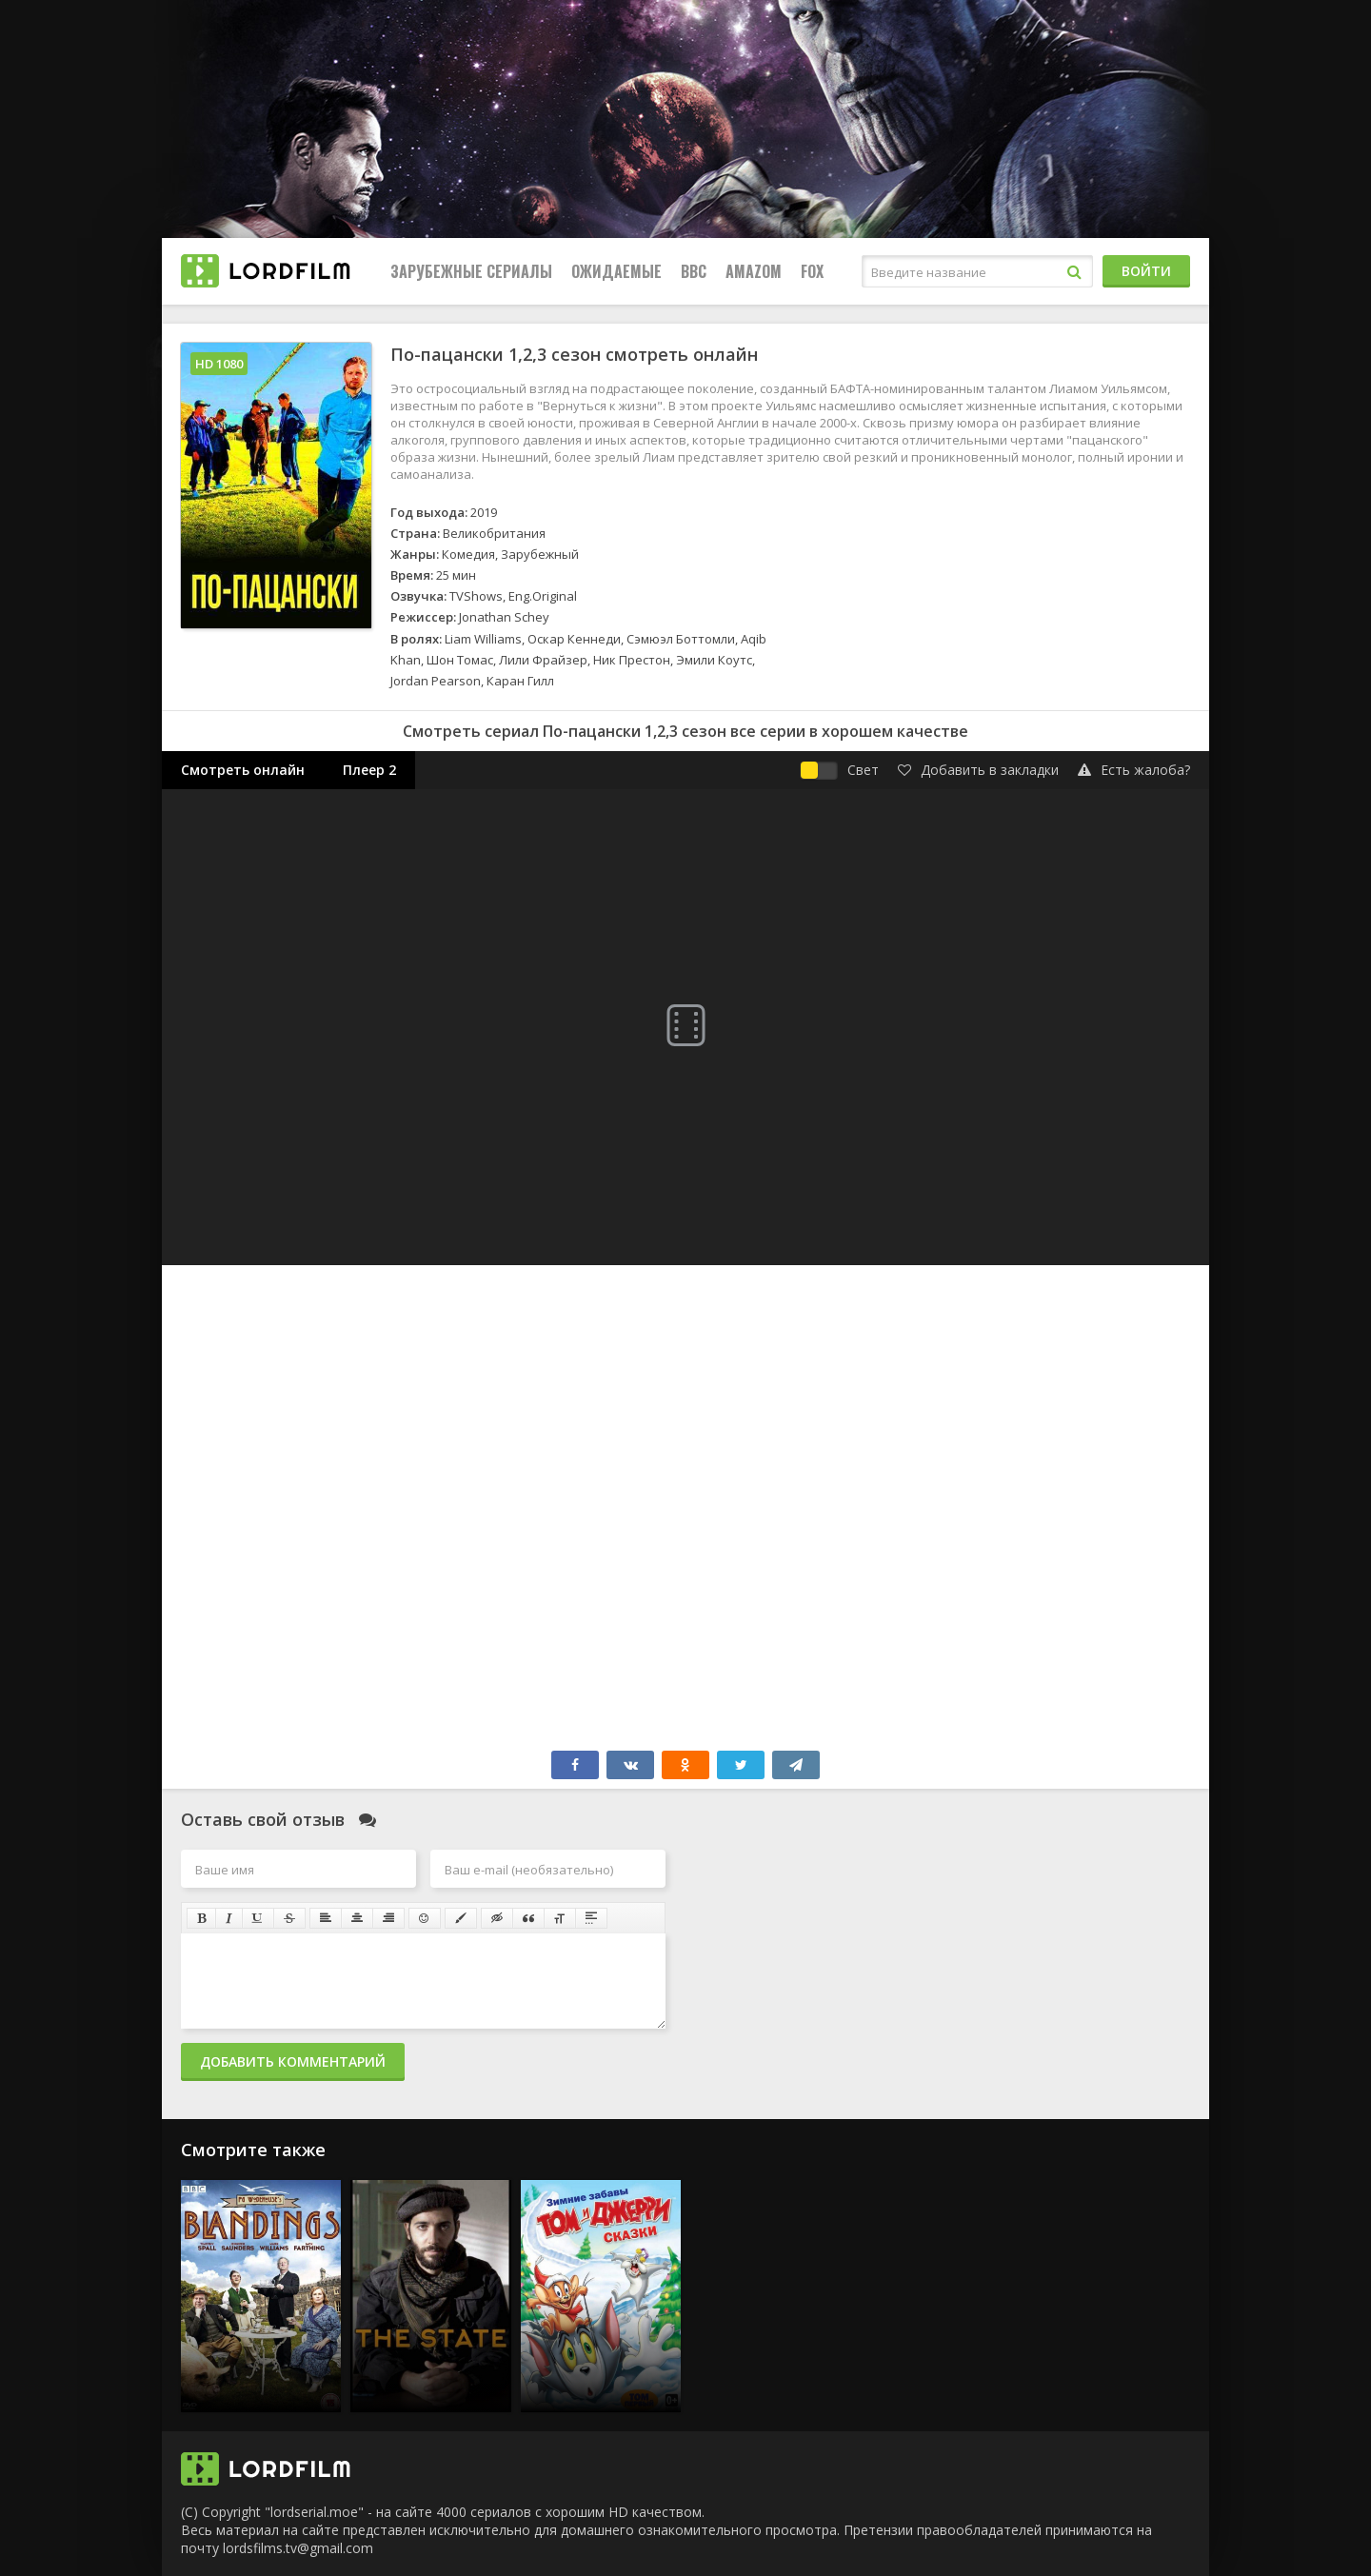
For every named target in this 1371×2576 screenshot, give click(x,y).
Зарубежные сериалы (471, 271)
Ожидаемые (616, 271)
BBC (693, 271)
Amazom (753, 271)
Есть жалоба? (1134, 770)
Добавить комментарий (293, 2061)
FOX (812, 271)
